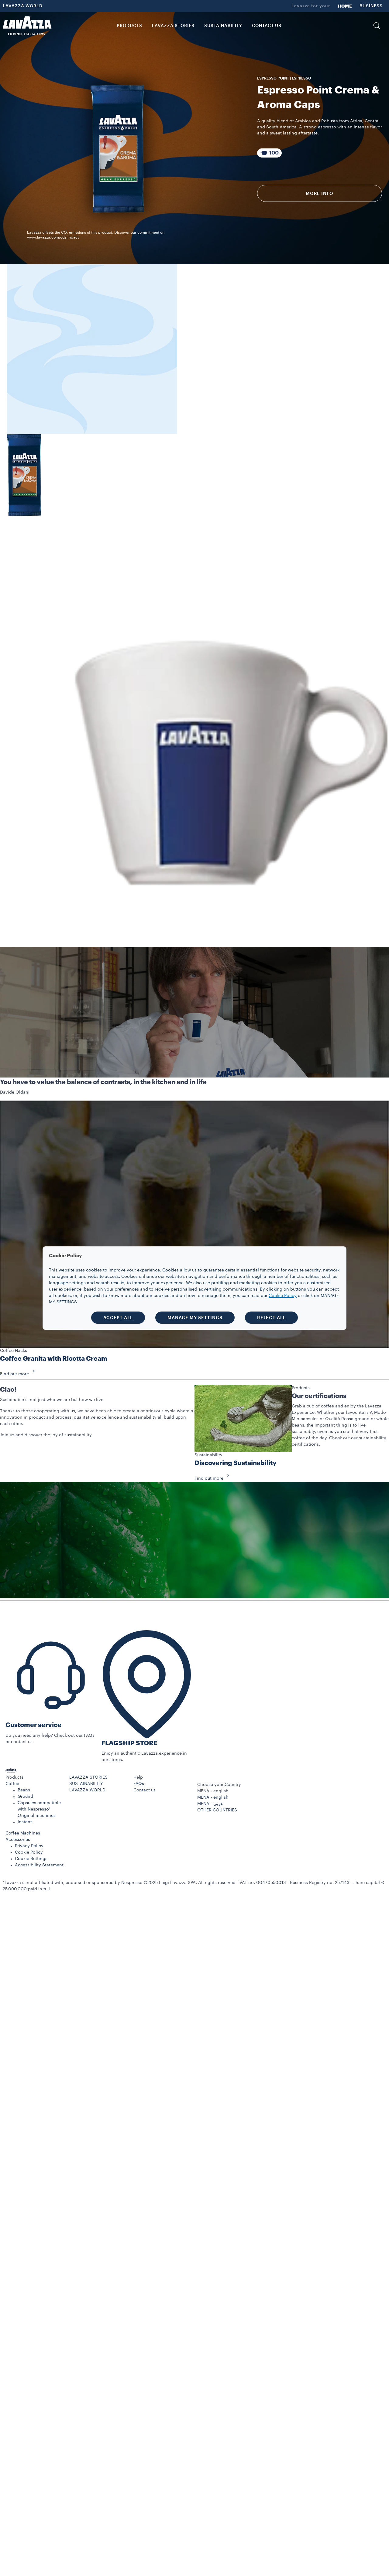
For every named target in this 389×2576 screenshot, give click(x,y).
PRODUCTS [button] (129, 26)
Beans (24, 1790)
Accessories (17, 1840)
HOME (345, 6)
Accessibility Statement (39, 1865)
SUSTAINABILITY (86, 1784)
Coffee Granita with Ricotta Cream (53, 1359)
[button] (376, 25)
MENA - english (213, 1797)
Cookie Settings (31, 1859)
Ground (25, 1796)
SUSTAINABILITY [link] (223, 26)
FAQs (138, 1784)
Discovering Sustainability (235, 1463)
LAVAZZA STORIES (88, 1777)
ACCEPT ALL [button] (118, 1317)
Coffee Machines (22, 1833)
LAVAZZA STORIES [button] (173, 26)
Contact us (144, 1790)
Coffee (12, 1784)
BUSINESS (371, 6)
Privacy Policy (29, 1846)
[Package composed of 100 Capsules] (269, 153)
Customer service (33, 1725)
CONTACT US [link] (266, 26)
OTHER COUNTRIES (217, 1810)
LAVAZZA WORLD (23, 6)
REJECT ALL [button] (271, 1317)
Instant (25, 1822)
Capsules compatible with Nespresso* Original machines (39, 1809)
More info (319, 193)
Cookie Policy (29, 1852)
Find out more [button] (19, 1374)
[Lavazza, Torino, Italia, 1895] (27, 26)
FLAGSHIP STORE (129, 1743)
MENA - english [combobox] (213, 1791)
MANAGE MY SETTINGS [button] (194, 1317)
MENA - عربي (210, 1804)
